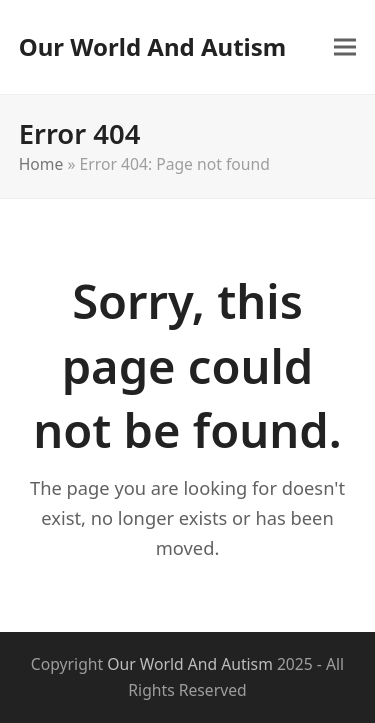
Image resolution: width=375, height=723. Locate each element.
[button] (345, 46)
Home (41, 164)
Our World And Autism (152, 46)
